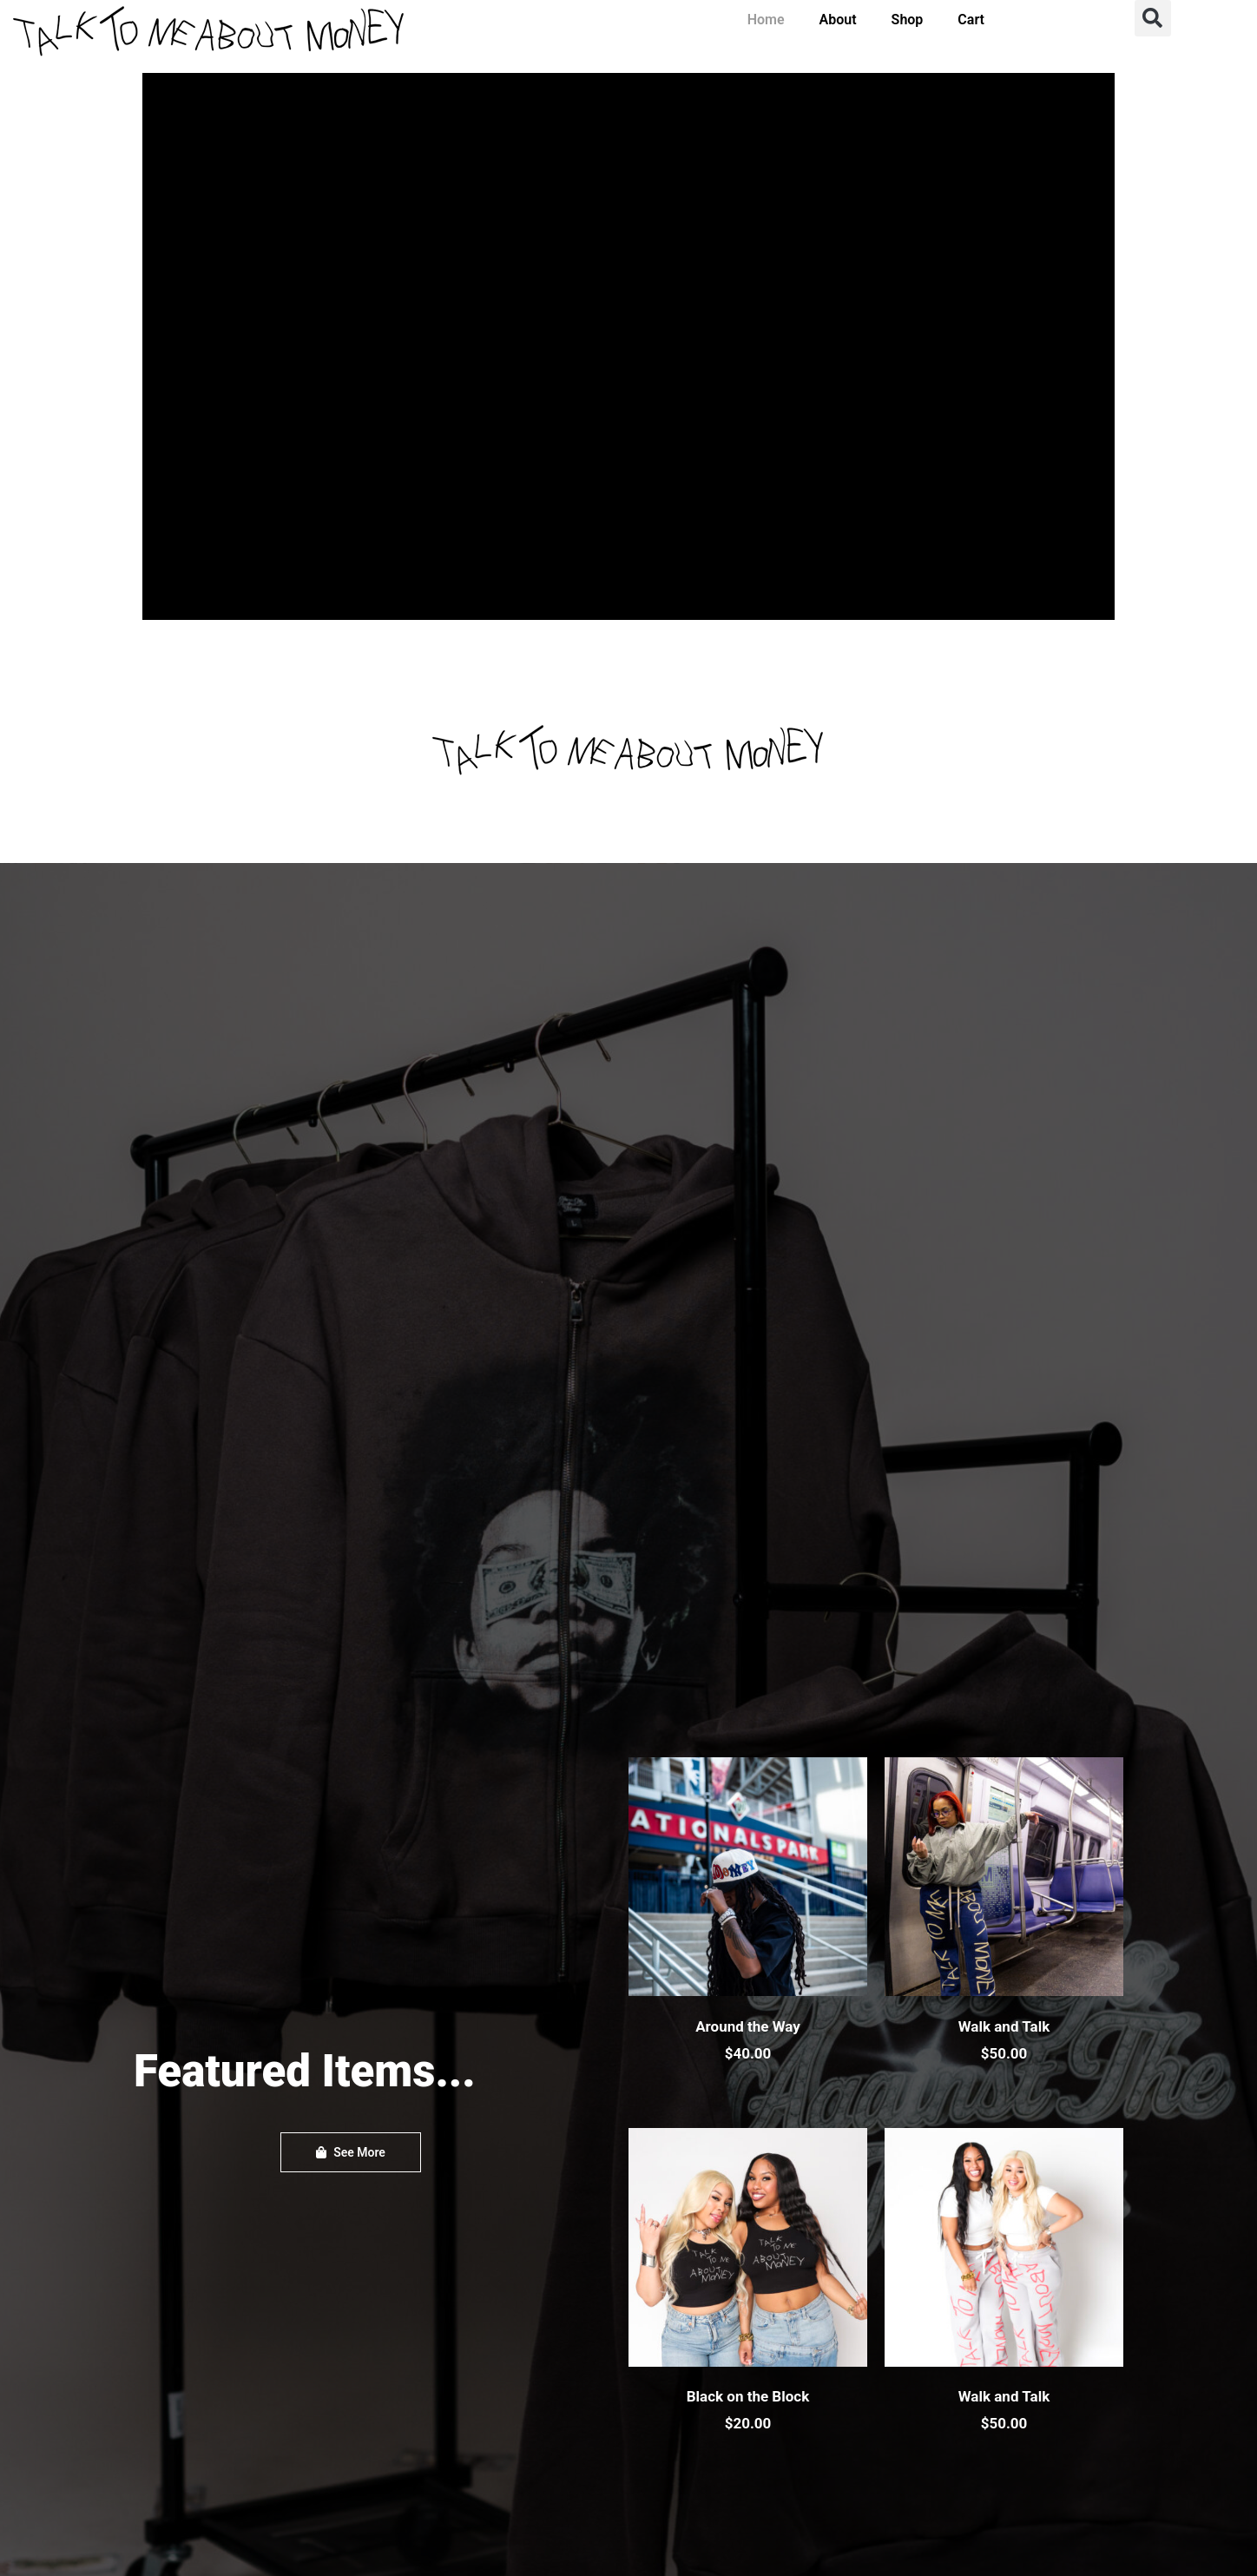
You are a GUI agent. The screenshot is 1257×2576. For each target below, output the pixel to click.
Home (766, 19)
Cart (971, 19)
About (838, 19)
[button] (1153, 18)
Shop (908, 19)
